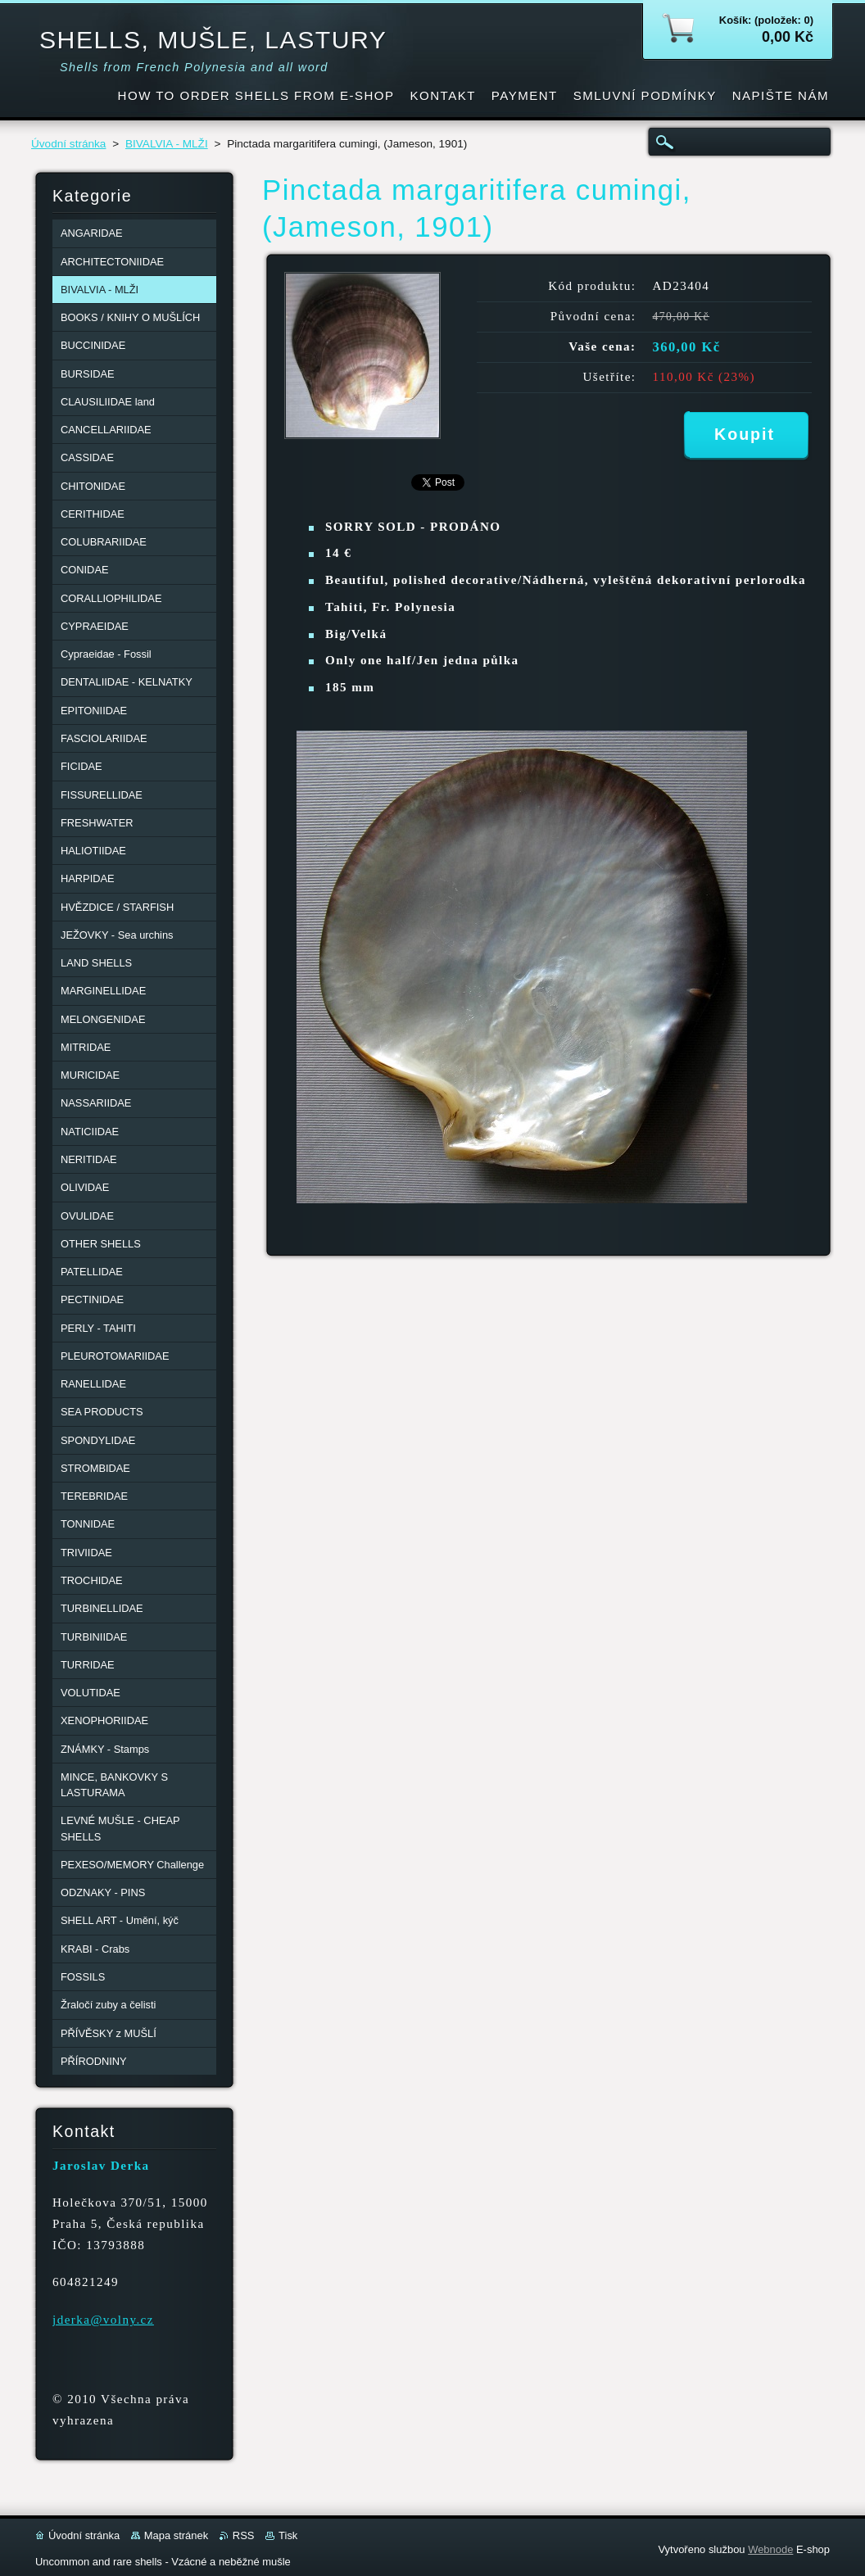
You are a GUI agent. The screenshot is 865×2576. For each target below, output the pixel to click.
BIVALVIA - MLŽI (166, 144)
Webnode (770, 2549)
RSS (244, 2535)
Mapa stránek (176, 2535)
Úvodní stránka (68, 144)
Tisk (288, 2535)
